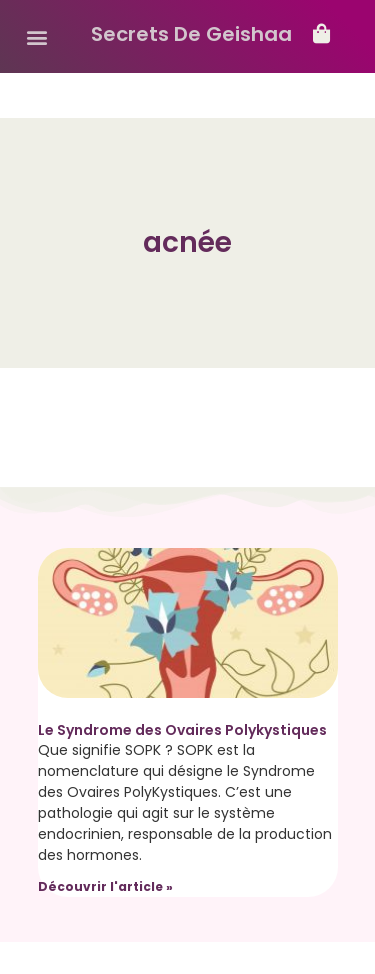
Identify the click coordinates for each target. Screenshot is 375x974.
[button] (36, 36)
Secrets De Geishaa (191, 34)
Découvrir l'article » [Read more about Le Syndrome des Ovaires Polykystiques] (105, 886)
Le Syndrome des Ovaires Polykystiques (182, 730)
